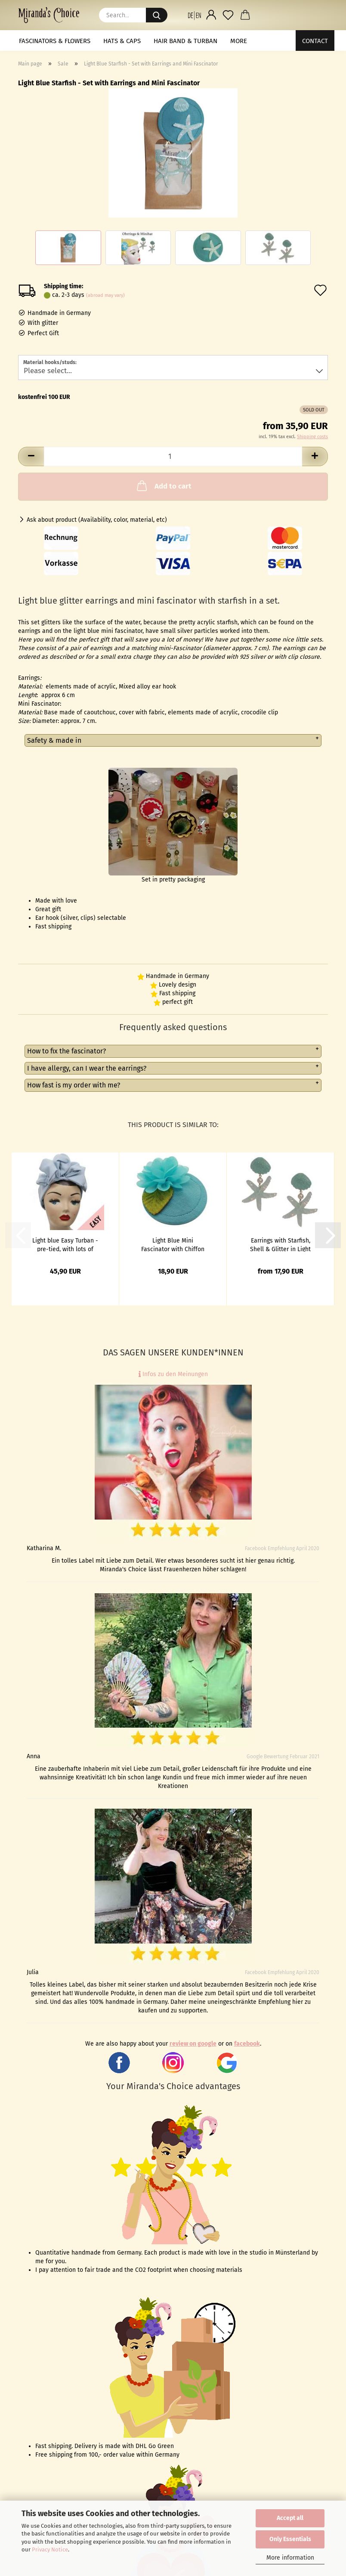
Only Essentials (290, 2539)
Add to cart (163, 485)
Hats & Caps (122, 41)
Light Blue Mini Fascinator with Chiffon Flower (172, 1244)
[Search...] (156, 15)
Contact (315, 41)
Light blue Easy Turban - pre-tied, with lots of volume (65, 1244)
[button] (194, 15)
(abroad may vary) (105, 295)
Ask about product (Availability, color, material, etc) (97, 519)
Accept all (290, 2518)
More (238, 41)
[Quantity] (173, 456)
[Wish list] (228, 15)
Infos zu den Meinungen (173, 1374)
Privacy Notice (50, 2549)
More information (290, 2557)
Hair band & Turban (185, 41)
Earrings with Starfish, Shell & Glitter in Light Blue (280, 1244)
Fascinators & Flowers (54, 41)
